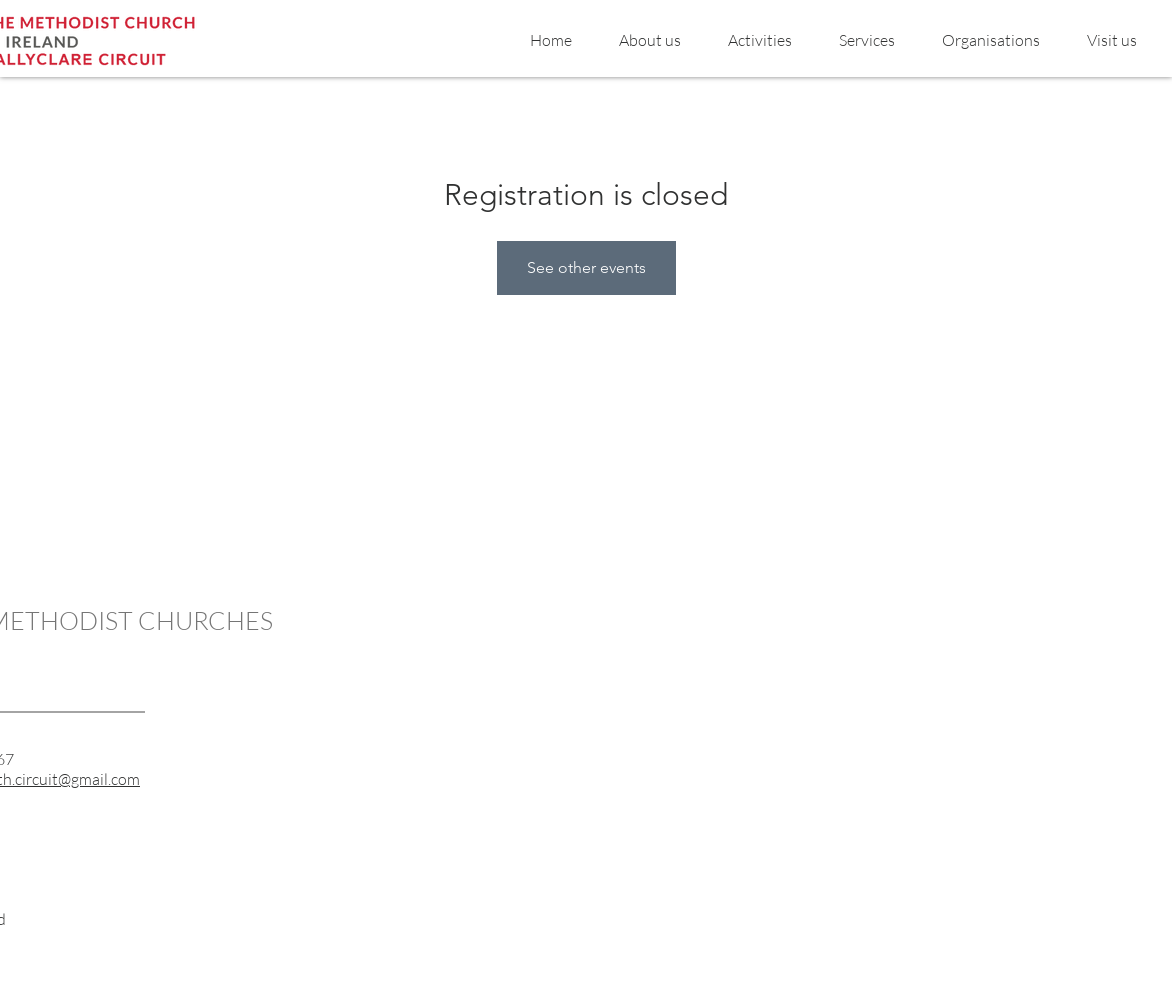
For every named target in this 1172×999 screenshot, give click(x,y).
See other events (586, 267)
